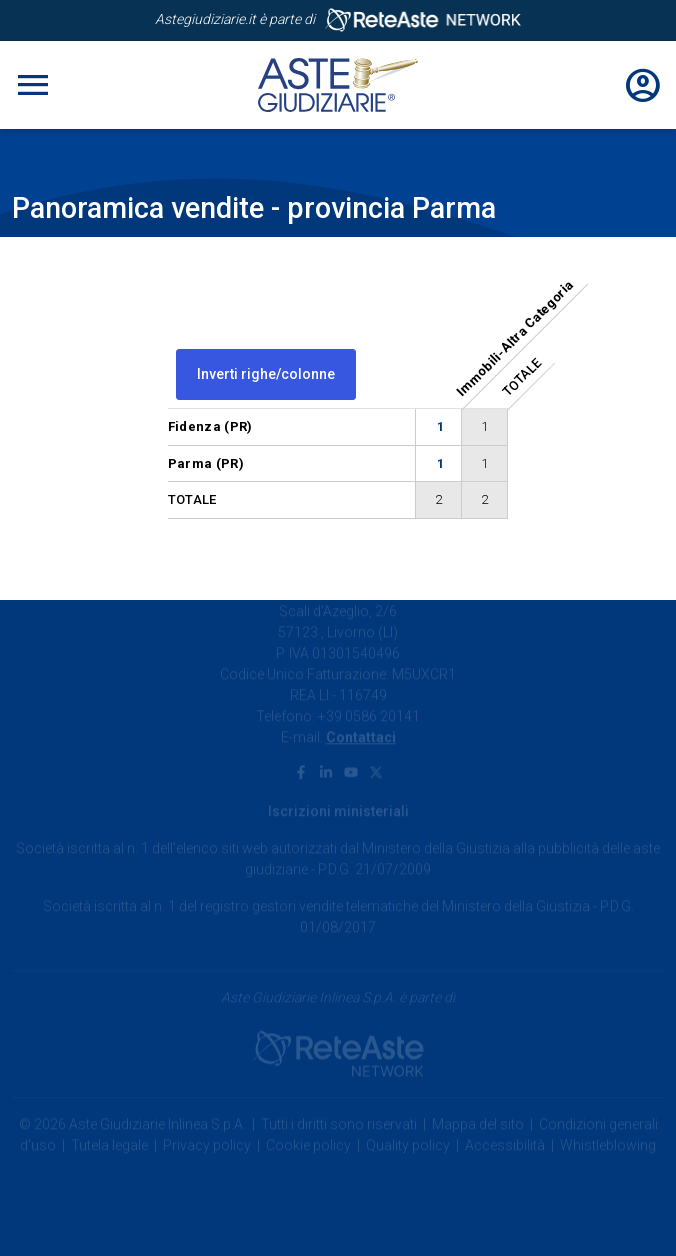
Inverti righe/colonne (266, 374)
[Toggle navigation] (33, 85)
